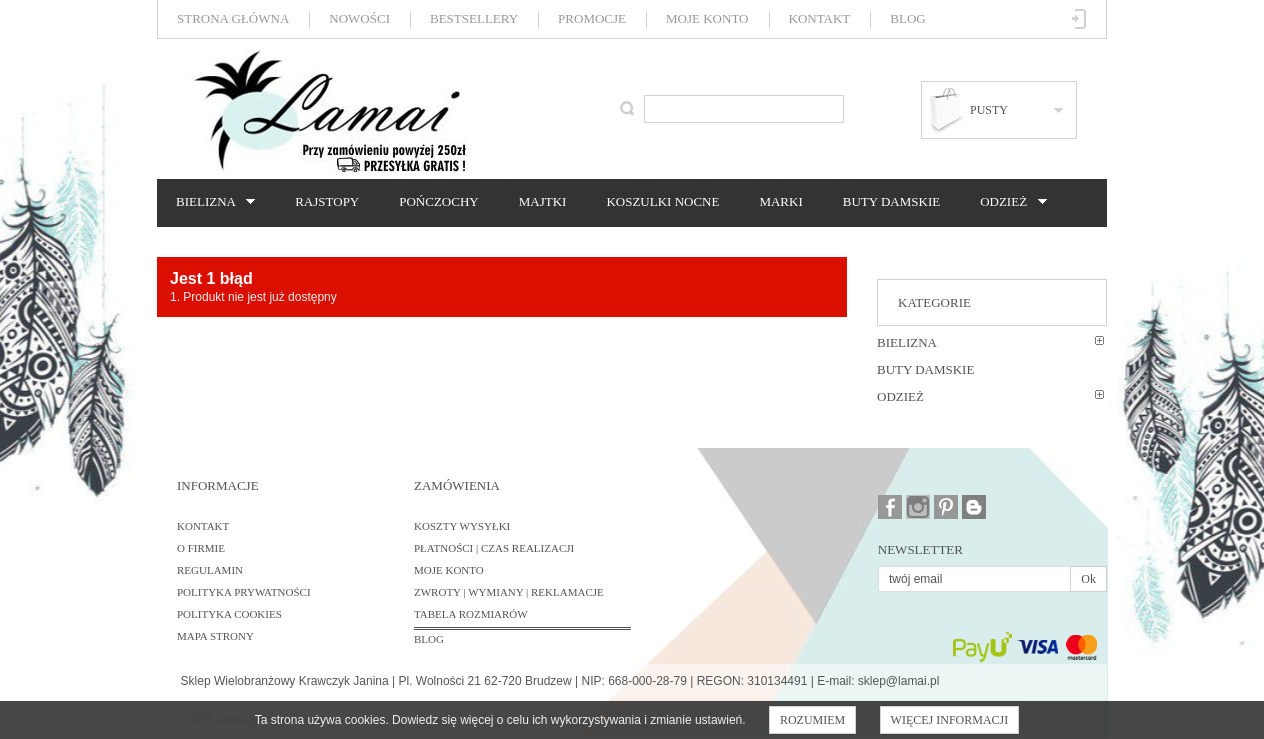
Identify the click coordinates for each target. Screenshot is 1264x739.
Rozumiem (812, 720)
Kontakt (820, 18)
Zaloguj (1079, 19)
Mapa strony (215, 636)
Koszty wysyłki (462, 526)
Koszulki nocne (662, 201)
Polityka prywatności (244, 592)
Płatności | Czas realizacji (494, 548)
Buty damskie (891, 201)
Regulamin (210, 570)
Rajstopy (327, 201)
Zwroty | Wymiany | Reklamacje (509, 592)
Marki (780, 201)
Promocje (592, 18)
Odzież (1008, 202)
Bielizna (210, 202)
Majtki (543, 201)
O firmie (201, 548)
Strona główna (233, 18)
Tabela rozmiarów (471, 614)
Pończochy (438, 201)
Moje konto (707, 18)
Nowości (359, 18)
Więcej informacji (950, 720)
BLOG (429, 639)
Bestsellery (474, 18)
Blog (907, 18)
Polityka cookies (229, 614)
